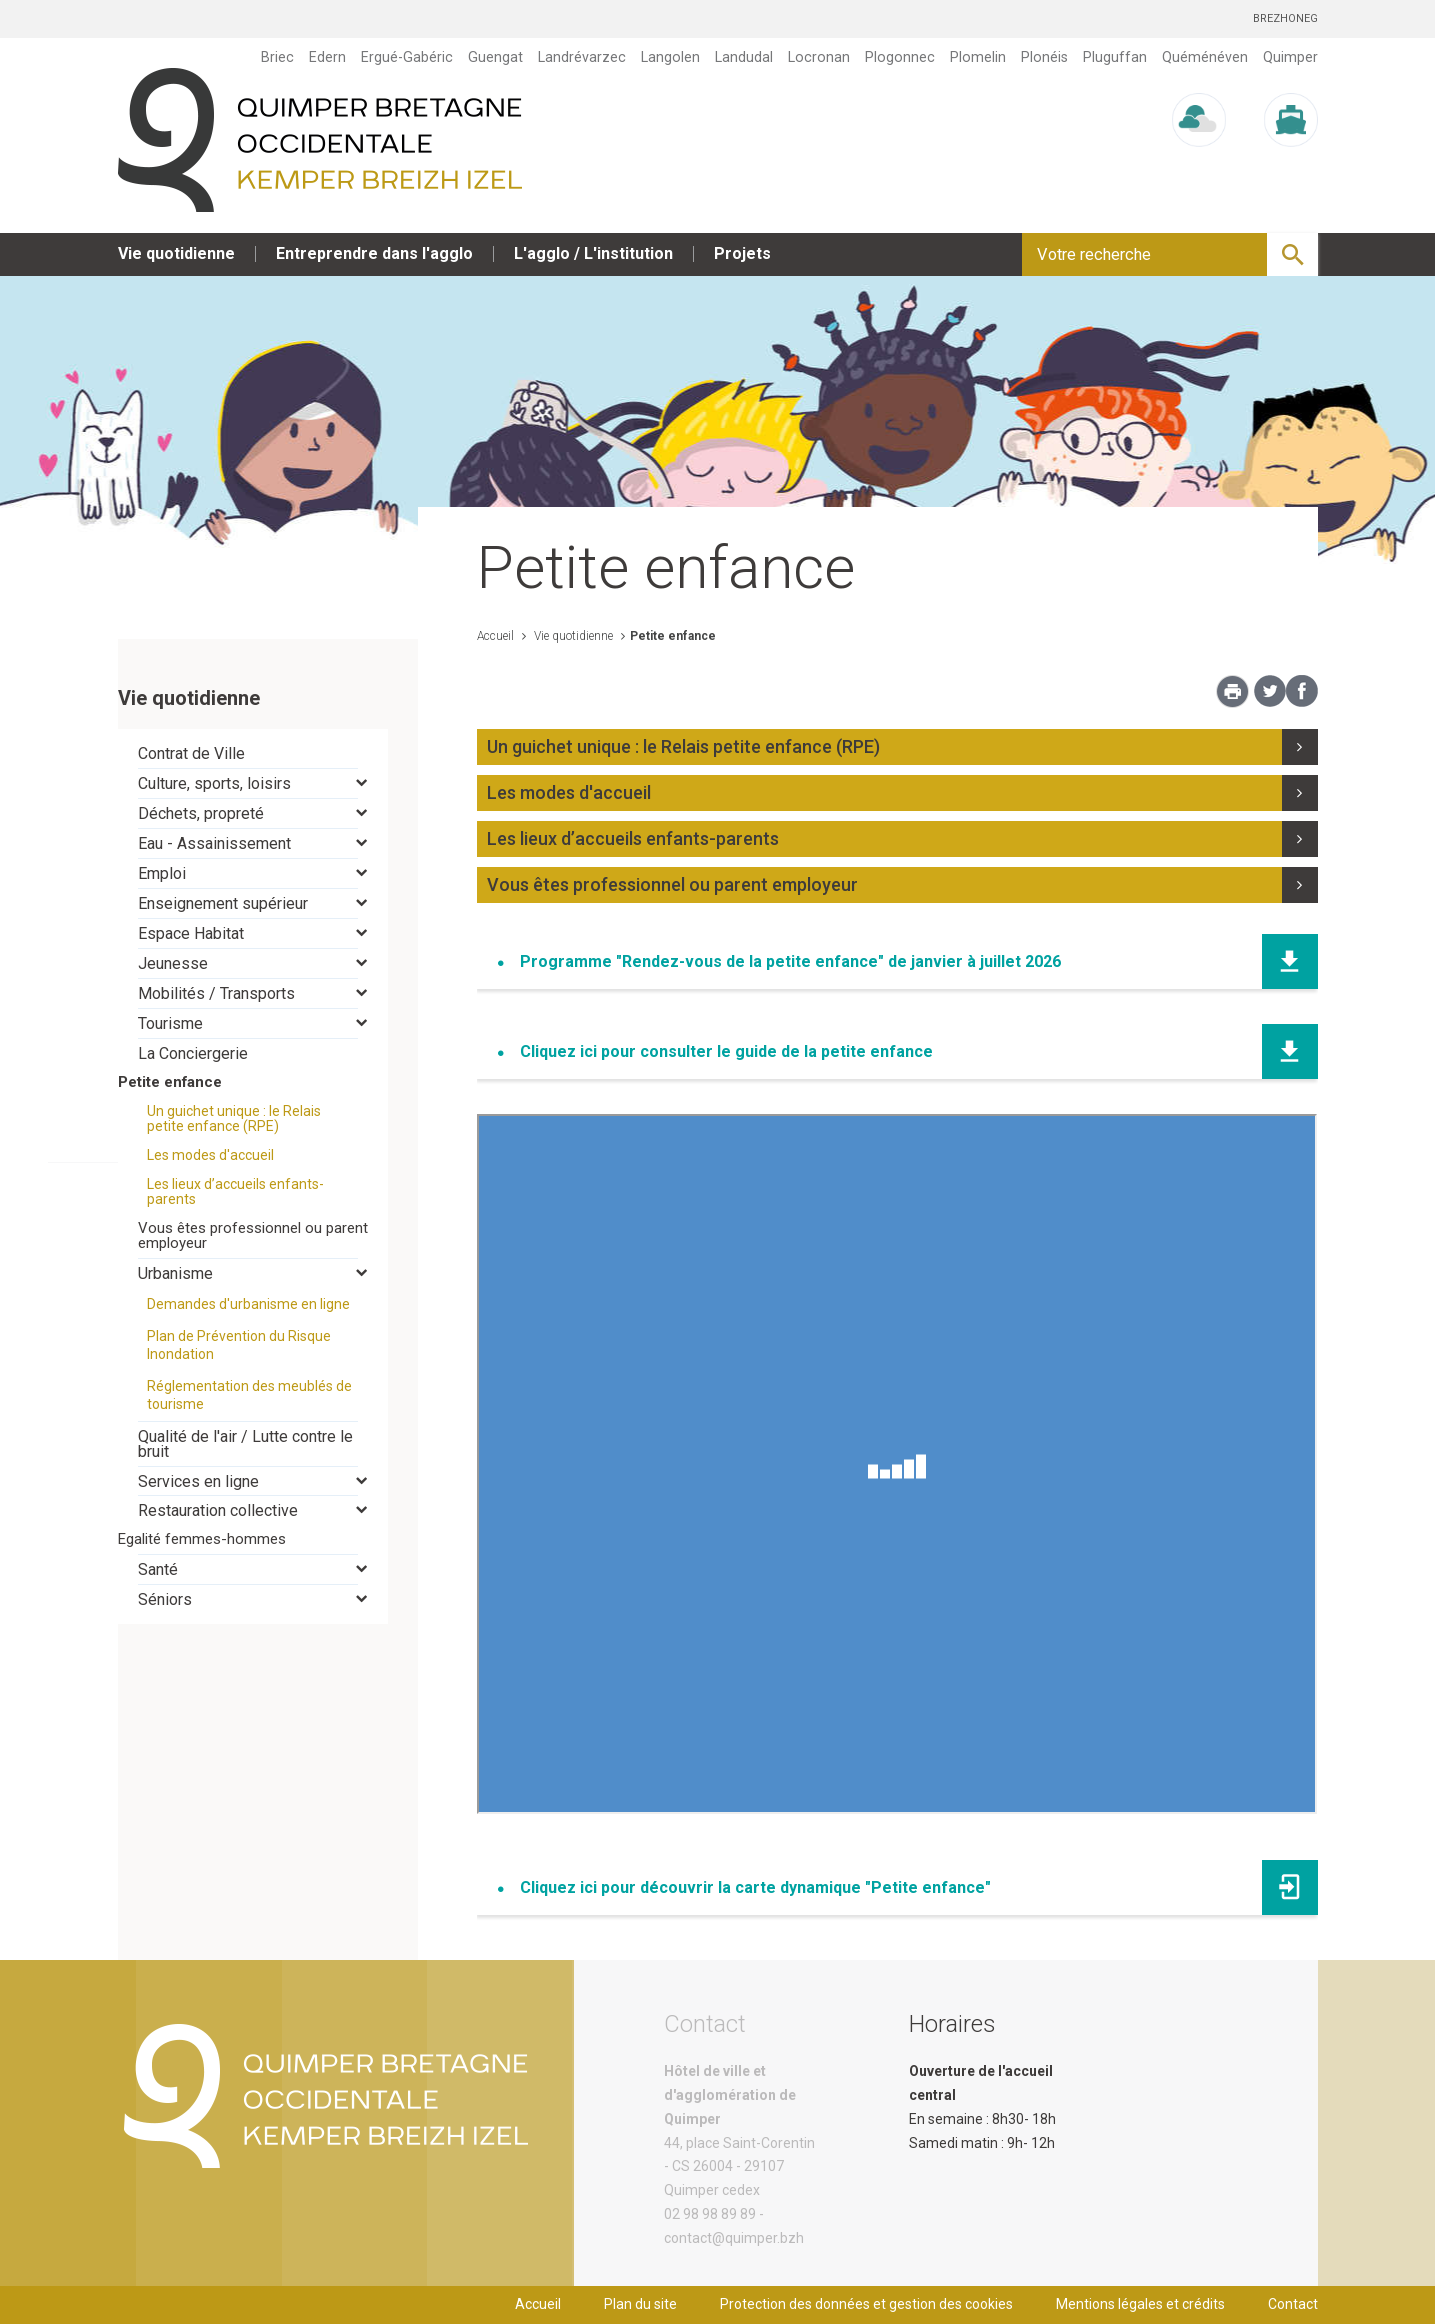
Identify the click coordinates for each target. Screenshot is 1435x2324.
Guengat (495, 57)
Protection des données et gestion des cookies (866, 2304)
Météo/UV (1199, 165)
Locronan (819, 57)
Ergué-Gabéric (407, 57)
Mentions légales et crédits (1140, 2304)
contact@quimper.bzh (734, 2238)
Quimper (1290, 57)
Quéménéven (1205, 57)
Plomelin (978, 57)
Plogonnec (900, 57)
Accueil (495, 636)
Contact (1293, 2304)
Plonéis (1044, 57)
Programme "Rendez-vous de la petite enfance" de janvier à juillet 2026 (790, 961)
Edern (327, 57)
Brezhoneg (1285, 18)
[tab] (253, 753)
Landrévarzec (582, 57)
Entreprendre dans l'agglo (374, 253)
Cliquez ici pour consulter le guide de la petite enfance (726, 1051)
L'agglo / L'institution (593, 253)
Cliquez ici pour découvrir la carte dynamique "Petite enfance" (755, 1887)
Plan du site (640, 2304)
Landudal (744, 57)
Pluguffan (1115, 57)
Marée (1291, 165)
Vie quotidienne (176, 253)
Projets (742, 253)
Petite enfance (673, 636)
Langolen (670, 57)
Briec (277, 57)
